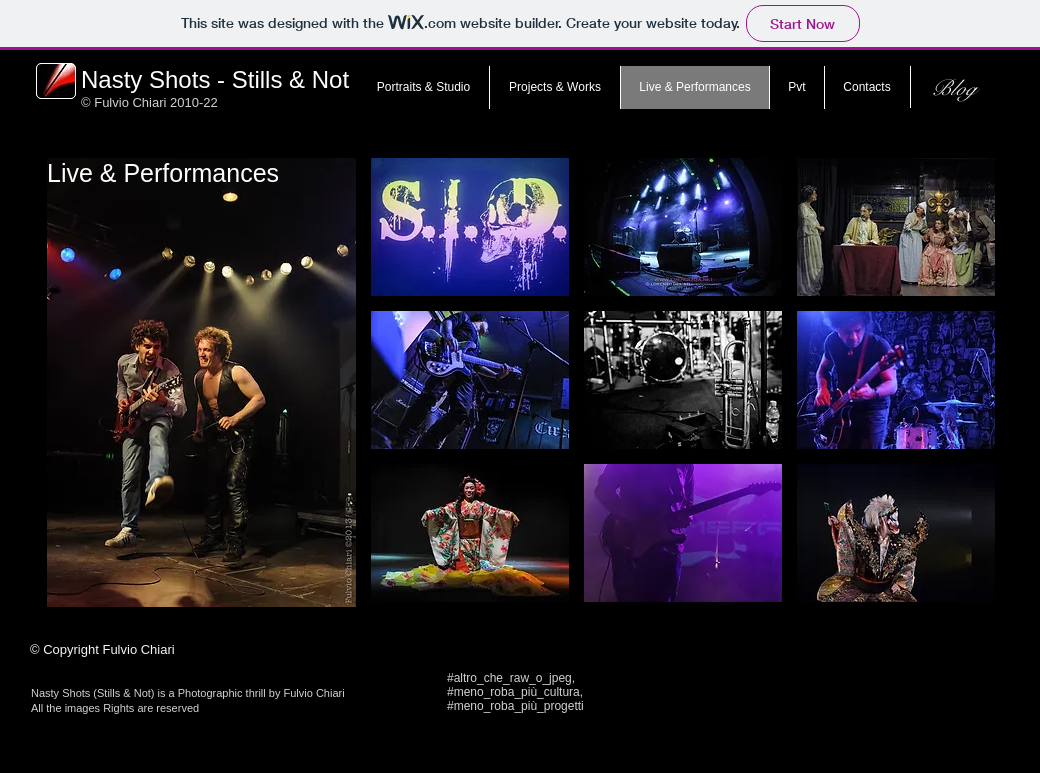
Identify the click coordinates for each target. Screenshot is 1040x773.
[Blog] (953, 88)
